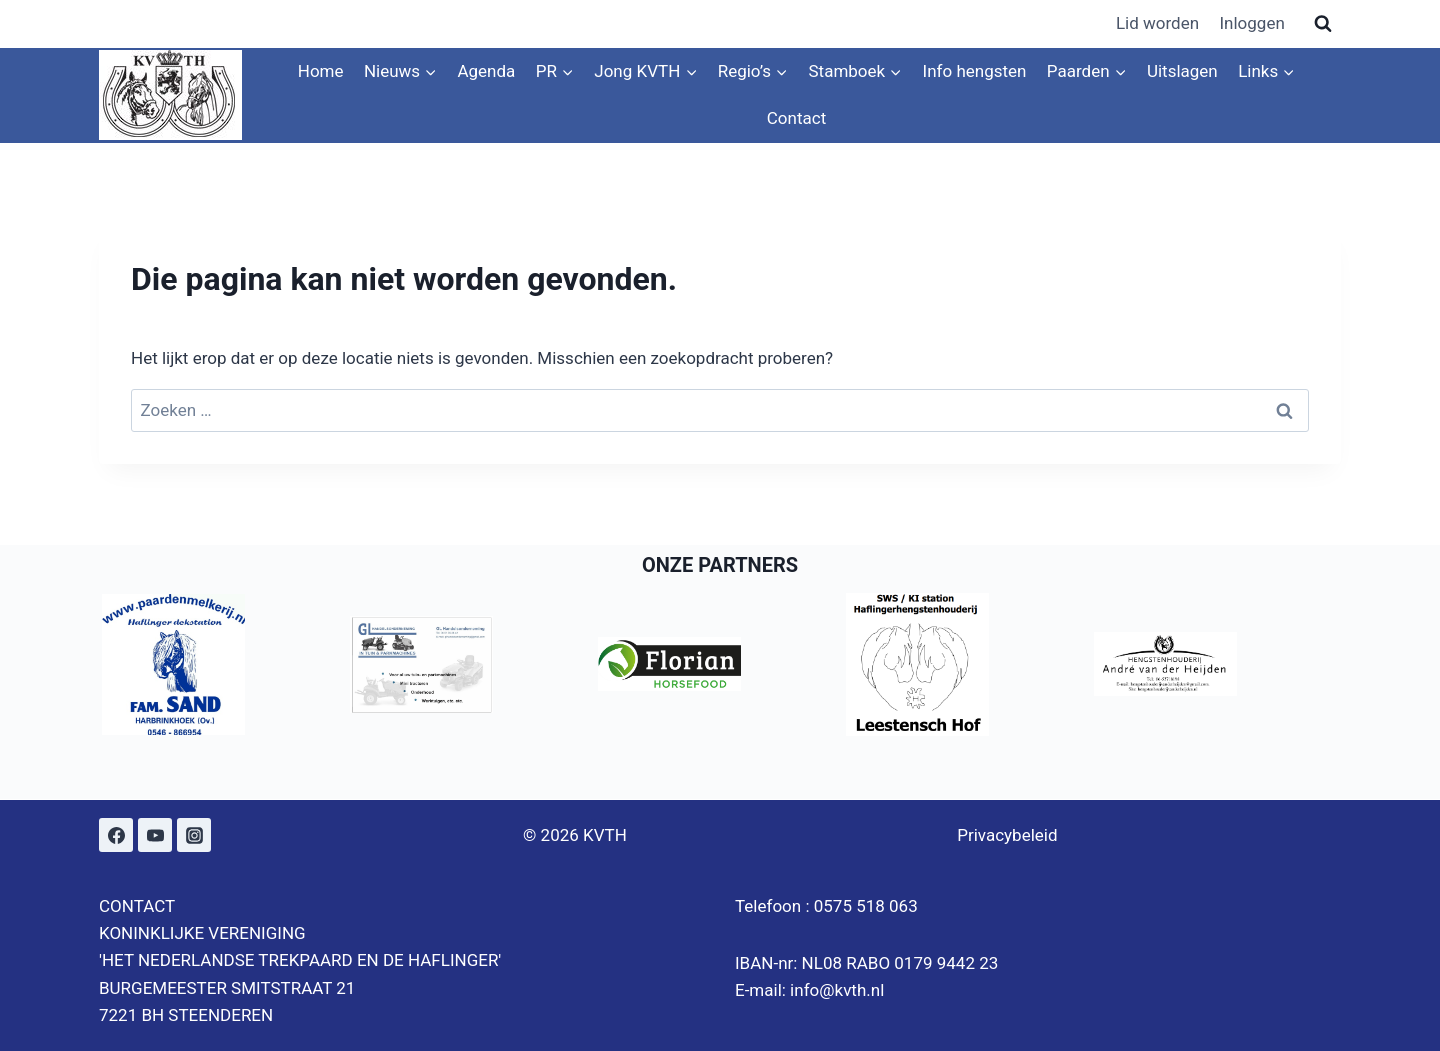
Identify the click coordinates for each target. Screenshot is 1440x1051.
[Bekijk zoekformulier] (1323, 24)
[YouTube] (155, 835)
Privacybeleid (1007, 835)
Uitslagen (1182, 71)
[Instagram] (194, 835)
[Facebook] (116, 835)
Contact (796, 118)
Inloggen (1251, 23)
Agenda (486, 71)
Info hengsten (975, 71)
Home (321, 71)
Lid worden (1157, 23)
